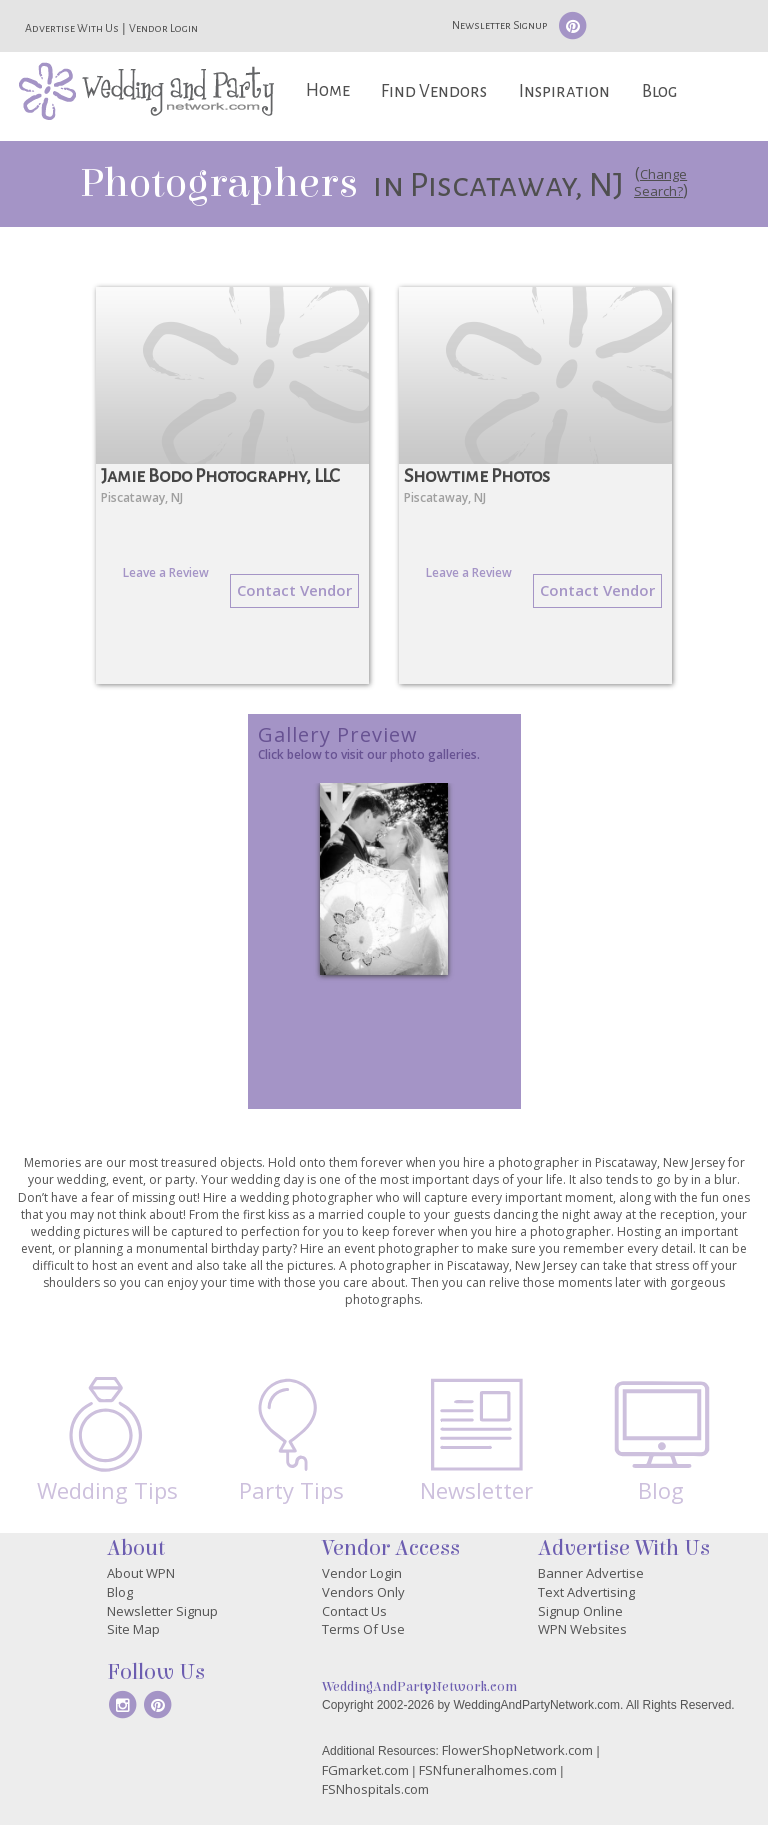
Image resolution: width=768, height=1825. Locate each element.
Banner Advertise (591, 1573)
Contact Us (354, 1611)
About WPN (141, 1573)
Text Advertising (586, 1592)
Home (328, 90)
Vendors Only (363, 1592)
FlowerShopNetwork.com (517, 1750)
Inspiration (564, 91)
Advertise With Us (72, 28)
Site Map (133, 1629)
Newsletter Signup (499, 25)
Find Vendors (434, 91)
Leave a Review (166, 572)
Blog (659, 91)
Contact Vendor (294, 590)
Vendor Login (163, 28)
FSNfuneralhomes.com (488, 1770)
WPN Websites (582, 1629)
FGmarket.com (365, 1770)
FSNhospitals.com (375, 1789)
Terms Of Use (363, 1629)
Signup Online (580, 1611)
